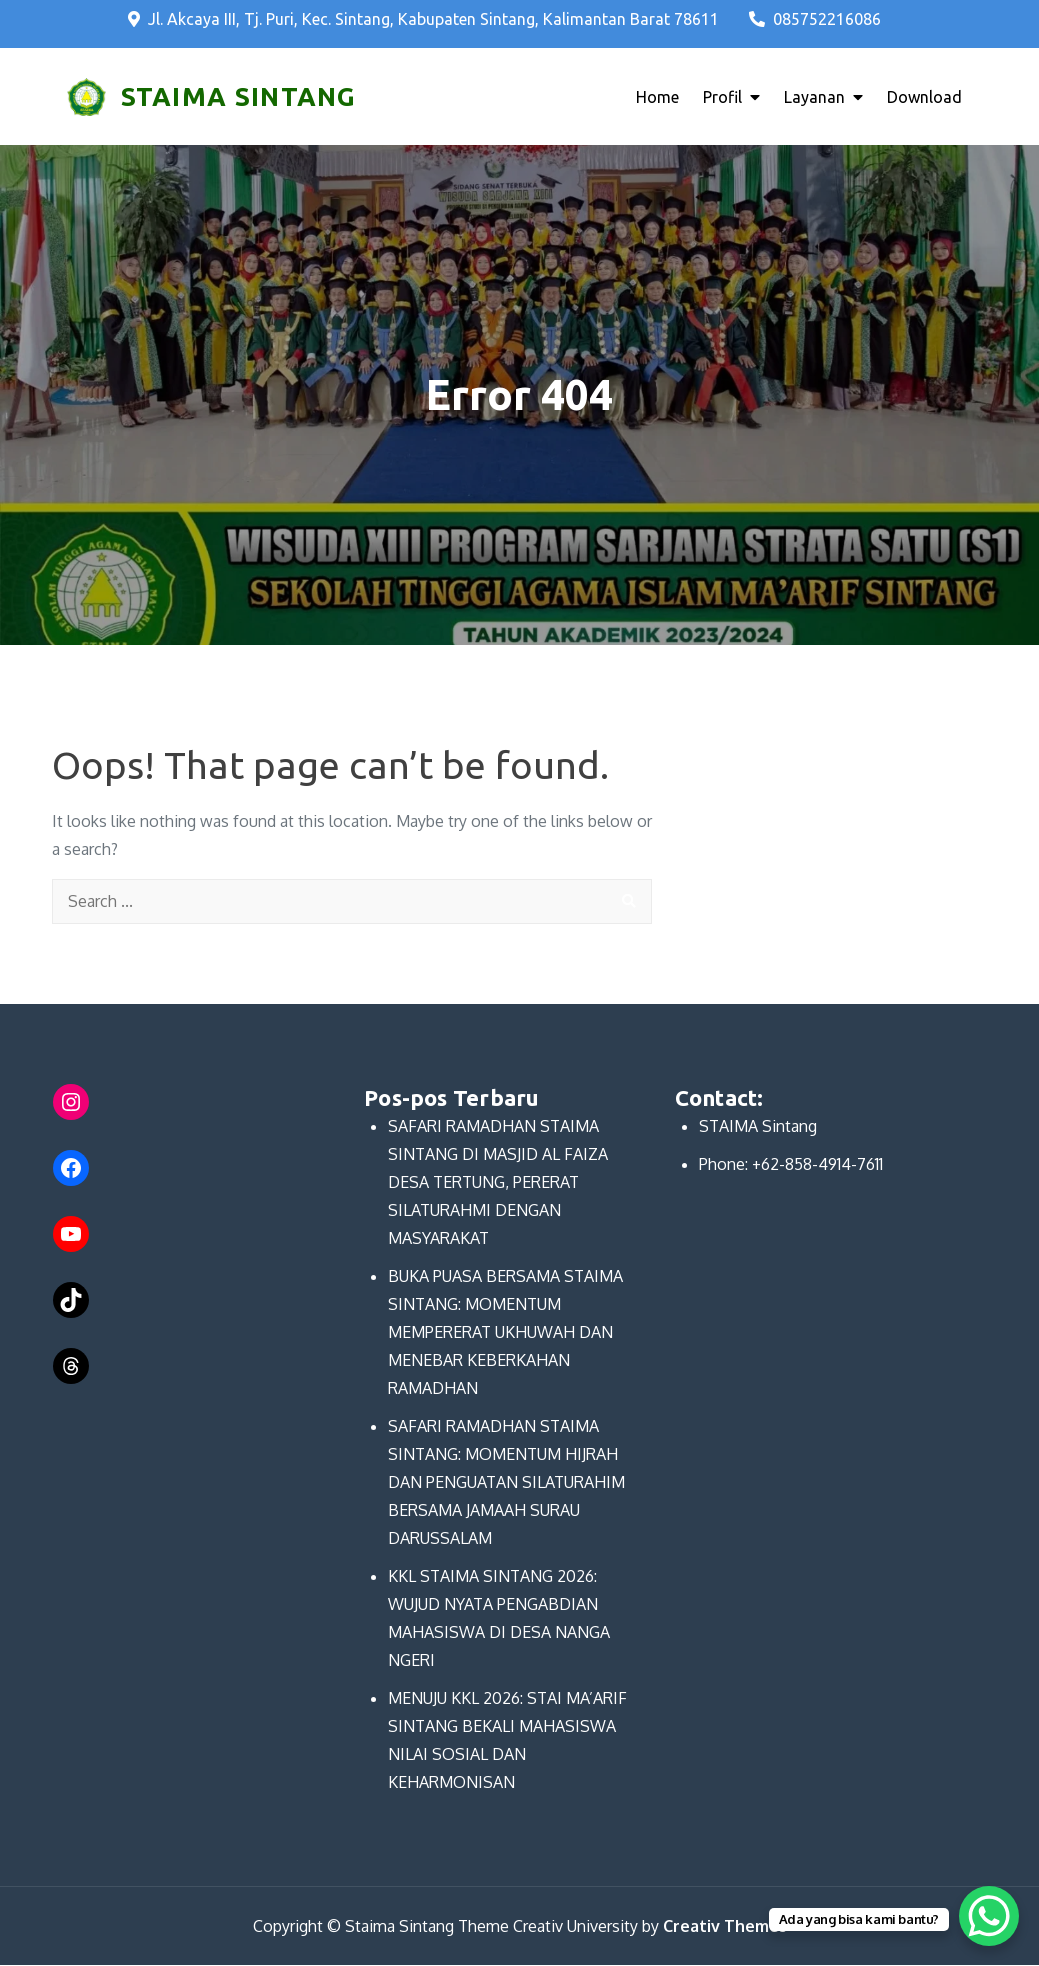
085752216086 (815, 19)
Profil (722, 97)
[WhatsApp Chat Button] (989, 1916)
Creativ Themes (725, 1927)
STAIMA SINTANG (238, 96)
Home (657, 97)
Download (924, 97)
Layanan (814, 97)
